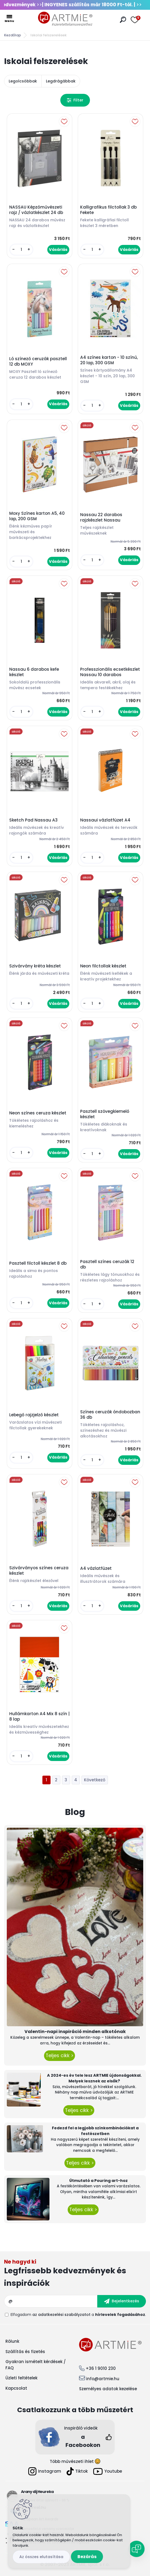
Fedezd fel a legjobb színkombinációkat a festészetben (95, 2131)
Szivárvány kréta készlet (35, 966)
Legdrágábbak (61, 81)
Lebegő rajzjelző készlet (34, 1415)
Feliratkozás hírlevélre (75, 2274)
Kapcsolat (16, 2388)
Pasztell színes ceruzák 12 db (107, 1264)
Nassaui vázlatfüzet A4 (105, 820)
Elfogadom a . (78, 2314)
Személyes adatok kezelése (108, 2389)
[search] (123, 19)
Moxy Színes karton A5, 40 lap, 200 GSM (37, 516)
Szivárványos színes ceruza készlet (38, 1570)
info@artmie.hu (102, 2379)
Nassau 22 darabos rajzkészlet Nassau (101, 517)
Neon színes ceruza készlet (37, 1113)
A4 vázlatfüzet (96, 1568)
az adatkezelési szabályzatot (61, 2314)
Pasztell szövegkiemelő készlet (104, 1114)
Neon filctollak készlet (103, 966)
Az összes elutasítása (41, 2556)
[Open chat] (136, 2549)
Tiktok (77, 2471)
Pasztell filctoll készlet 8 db (38, 1263)
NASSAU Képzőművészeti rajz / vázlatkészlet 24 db (36, 209)
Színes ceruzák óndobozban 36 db (110, 1414)
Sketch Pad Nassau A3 (33, 820)
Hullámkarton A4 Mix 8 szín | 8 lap (39, 1716)
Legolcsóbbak (23, 81)
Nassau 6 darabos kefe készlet (34, 672)
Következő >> (95, 1780)
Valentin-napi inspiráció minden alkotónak (75, 2031)
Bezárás (86, 2556)
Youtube (107, 2471)
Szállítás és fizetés (25, 2351)
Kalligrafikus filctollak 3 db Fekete (108, 209)
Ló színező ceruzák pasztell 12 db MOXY (38, 361)
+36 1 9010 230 (101, 2368)
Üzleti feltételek (21, 2378)
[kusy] (21, 250)
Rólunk (12, 2341)
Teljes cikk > (59, 2055)
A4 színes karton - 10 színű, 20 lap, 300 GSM (109, 360)
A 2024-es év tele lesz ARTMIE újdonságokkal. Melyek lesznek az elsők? (94, 2078)
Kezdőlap (12, 35)
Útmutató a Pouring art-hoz (98, 2180)
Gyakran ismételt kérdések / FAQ (35, 2365)
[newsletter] (122, 2301)
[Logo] (65, 19)
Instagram (44, 2471)
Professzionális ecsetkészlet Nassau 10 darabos (110, 672)
